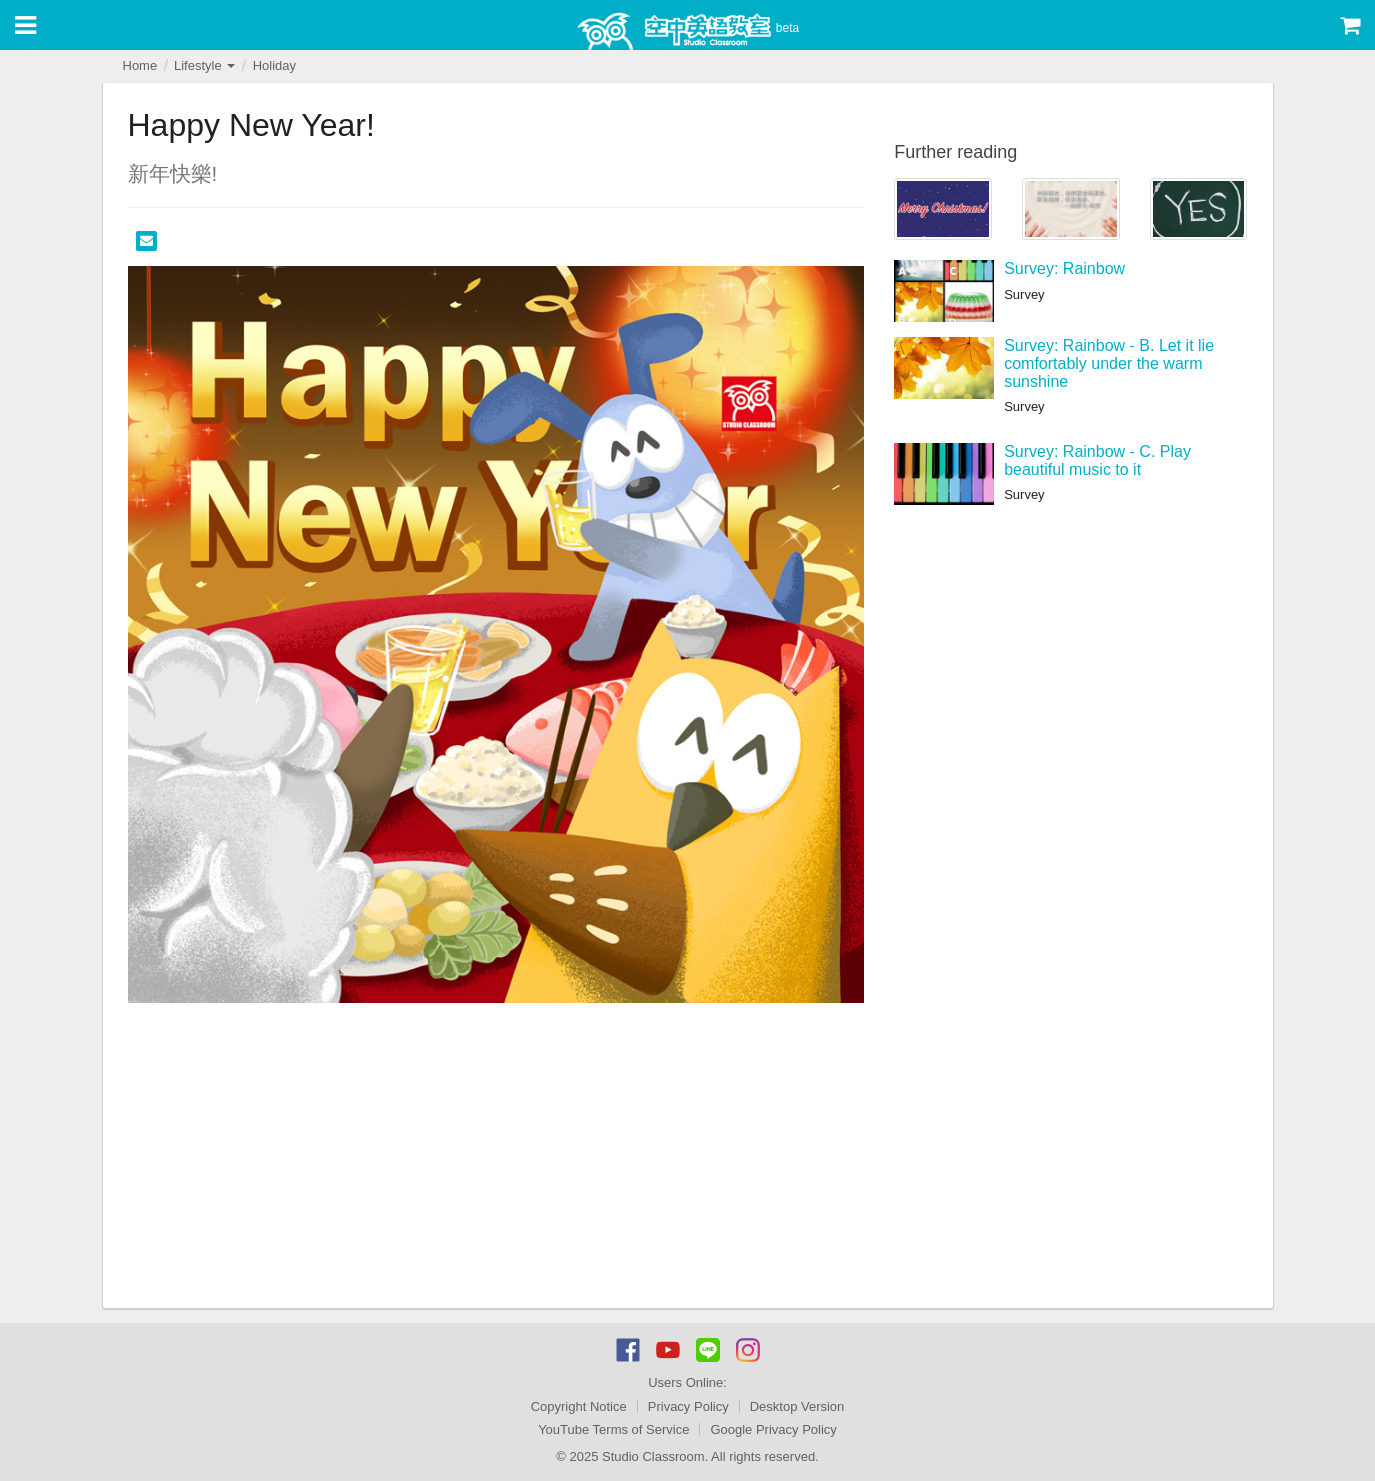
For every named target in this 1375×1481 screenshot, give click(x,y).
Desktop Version (797, 1406)
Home (140, 65)
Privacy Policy (688, 1406)
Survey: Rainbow (1064, 268)
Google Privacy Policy (773, 1429)
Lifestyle (204, 65)
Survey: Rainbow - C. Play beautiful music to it (1097, 460)
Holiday (274, 65)
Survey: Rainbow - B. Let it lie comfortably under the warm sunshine (1109, 363)
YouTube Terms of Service (613, 1429)
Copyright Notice (579, 1406)
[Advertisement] (496, 1158)
